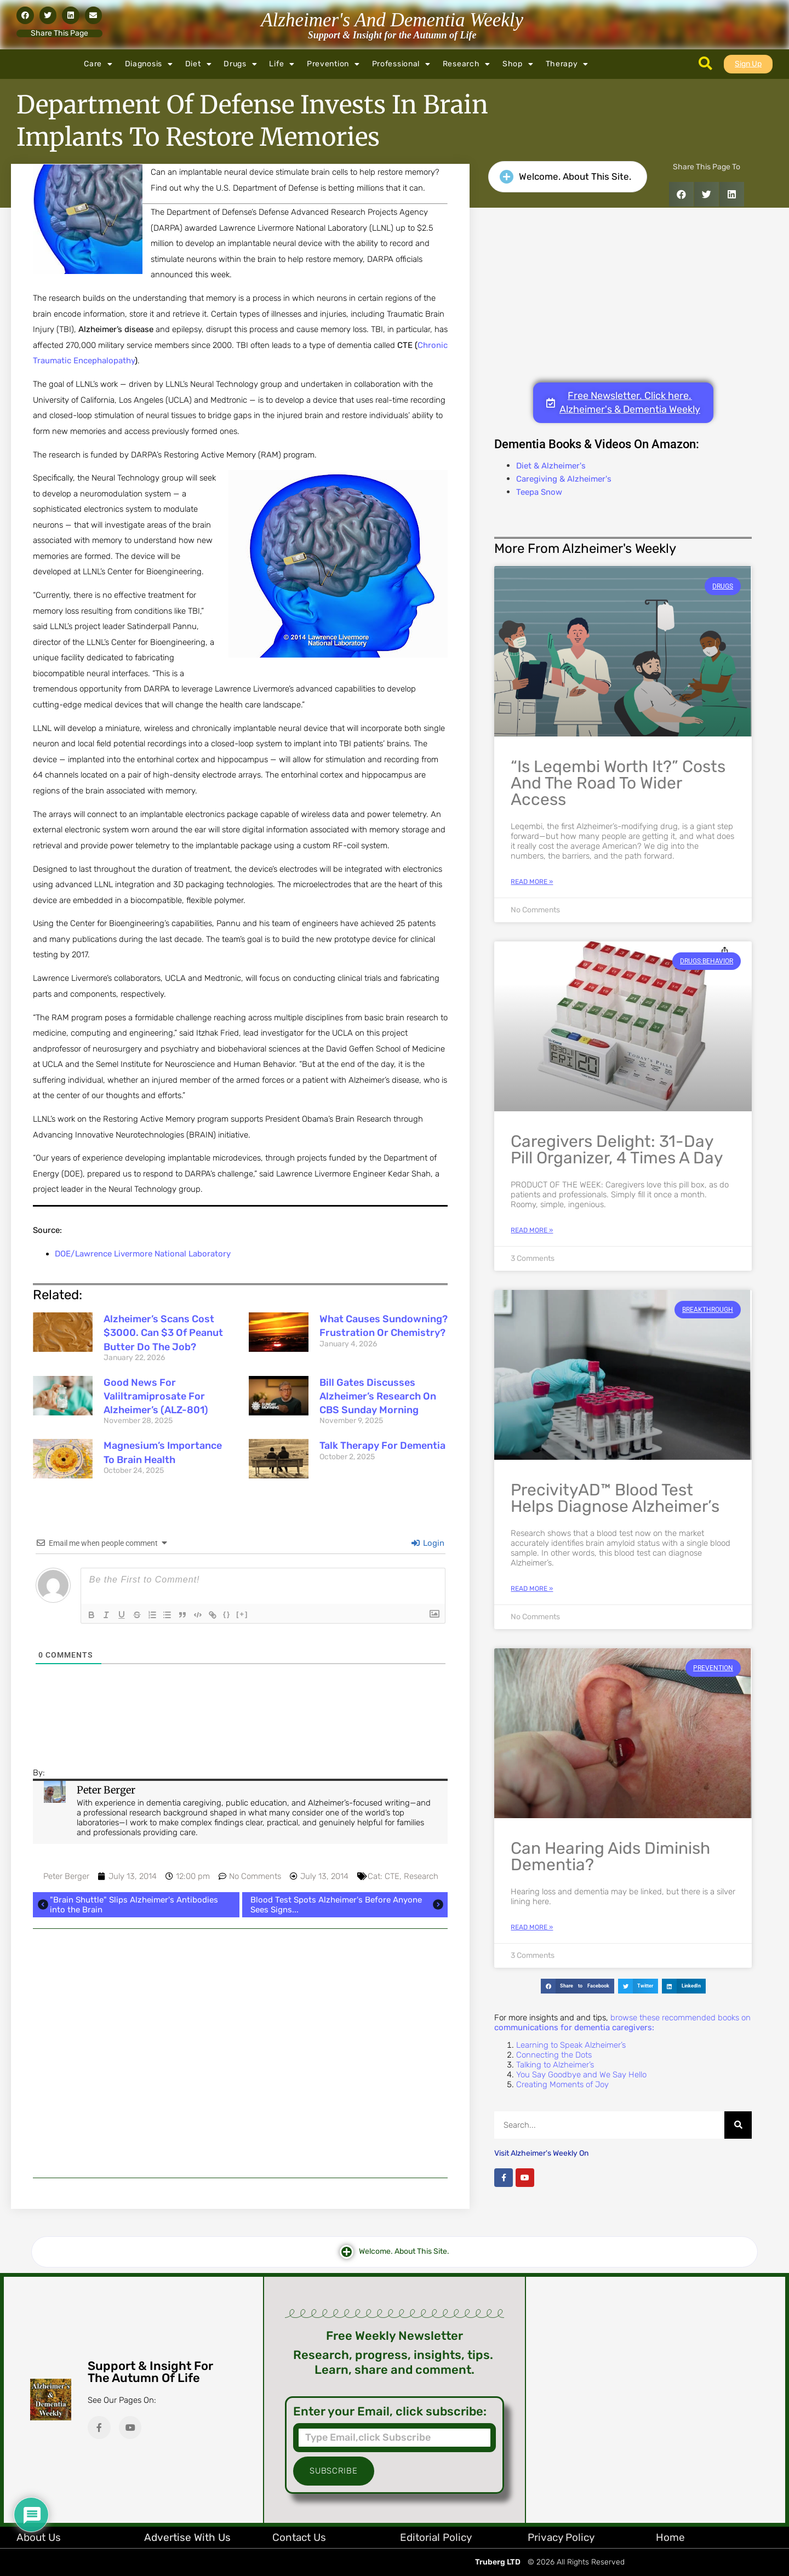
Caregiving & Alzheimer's (563, 479)
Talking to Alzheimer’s (555, 2065)
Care (98, 64)
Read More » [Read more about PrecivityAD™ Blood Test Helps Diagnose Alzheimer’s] (532, 1588)
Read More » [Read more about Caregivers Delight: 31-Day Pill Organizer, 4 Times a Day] (532, 1230)
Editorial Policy (436, 2537)
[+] (244, 1614)
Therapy (567, 64)
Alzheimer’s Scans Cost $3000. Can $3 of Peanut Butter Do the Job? (163, 1332)
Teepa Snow (539, 492)
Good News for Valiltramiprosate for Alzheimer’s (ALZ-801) (156, 1396)
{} (228, 1614)
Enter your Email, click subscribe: (390, 2411)
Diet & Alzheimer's (551, 466)
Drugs (240, 64)
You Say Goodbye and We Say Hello (581, 2075)
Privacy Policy (561, 2537)
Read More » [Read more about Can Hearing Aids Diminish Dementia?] (532, 1927)
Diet (198, 64)
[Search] (738, 2125)
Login (427, 1543)
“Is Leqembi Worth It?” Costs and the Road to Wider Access (618, 783)
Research (466, 64)
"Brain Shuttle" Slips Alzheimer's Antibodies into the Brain (127, 1905)
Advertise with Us (187, 2537)
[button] (25, 15)
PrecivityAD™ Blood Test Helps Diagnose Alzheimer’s (615, 1498)
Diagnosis (149, 64)
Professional (401, 64)
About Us (38, 2537)
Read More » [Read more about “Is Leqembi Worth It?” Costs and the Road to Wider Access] (532, 882)
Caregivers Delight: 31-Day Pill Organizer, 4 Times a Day (617, 1150)
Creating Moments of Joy (562, 2084)
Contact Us (299, 2537)
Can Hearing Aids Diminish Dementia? (610, 1856)
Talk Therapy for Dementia (382, 1446)
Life (282, 64)
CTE (392, 1876)
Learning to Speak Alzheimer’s (571, 2045)
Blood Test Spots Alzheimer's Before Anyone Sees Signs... (347, 1905)
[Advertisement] (240, 2053)
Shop (518, 64)
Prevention (333, 64)
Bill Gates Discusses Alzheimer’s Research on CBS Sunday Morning (377, 1396)
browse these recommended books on (622, 2022)
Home (670, 2537)
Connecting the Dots (554, 2055)
